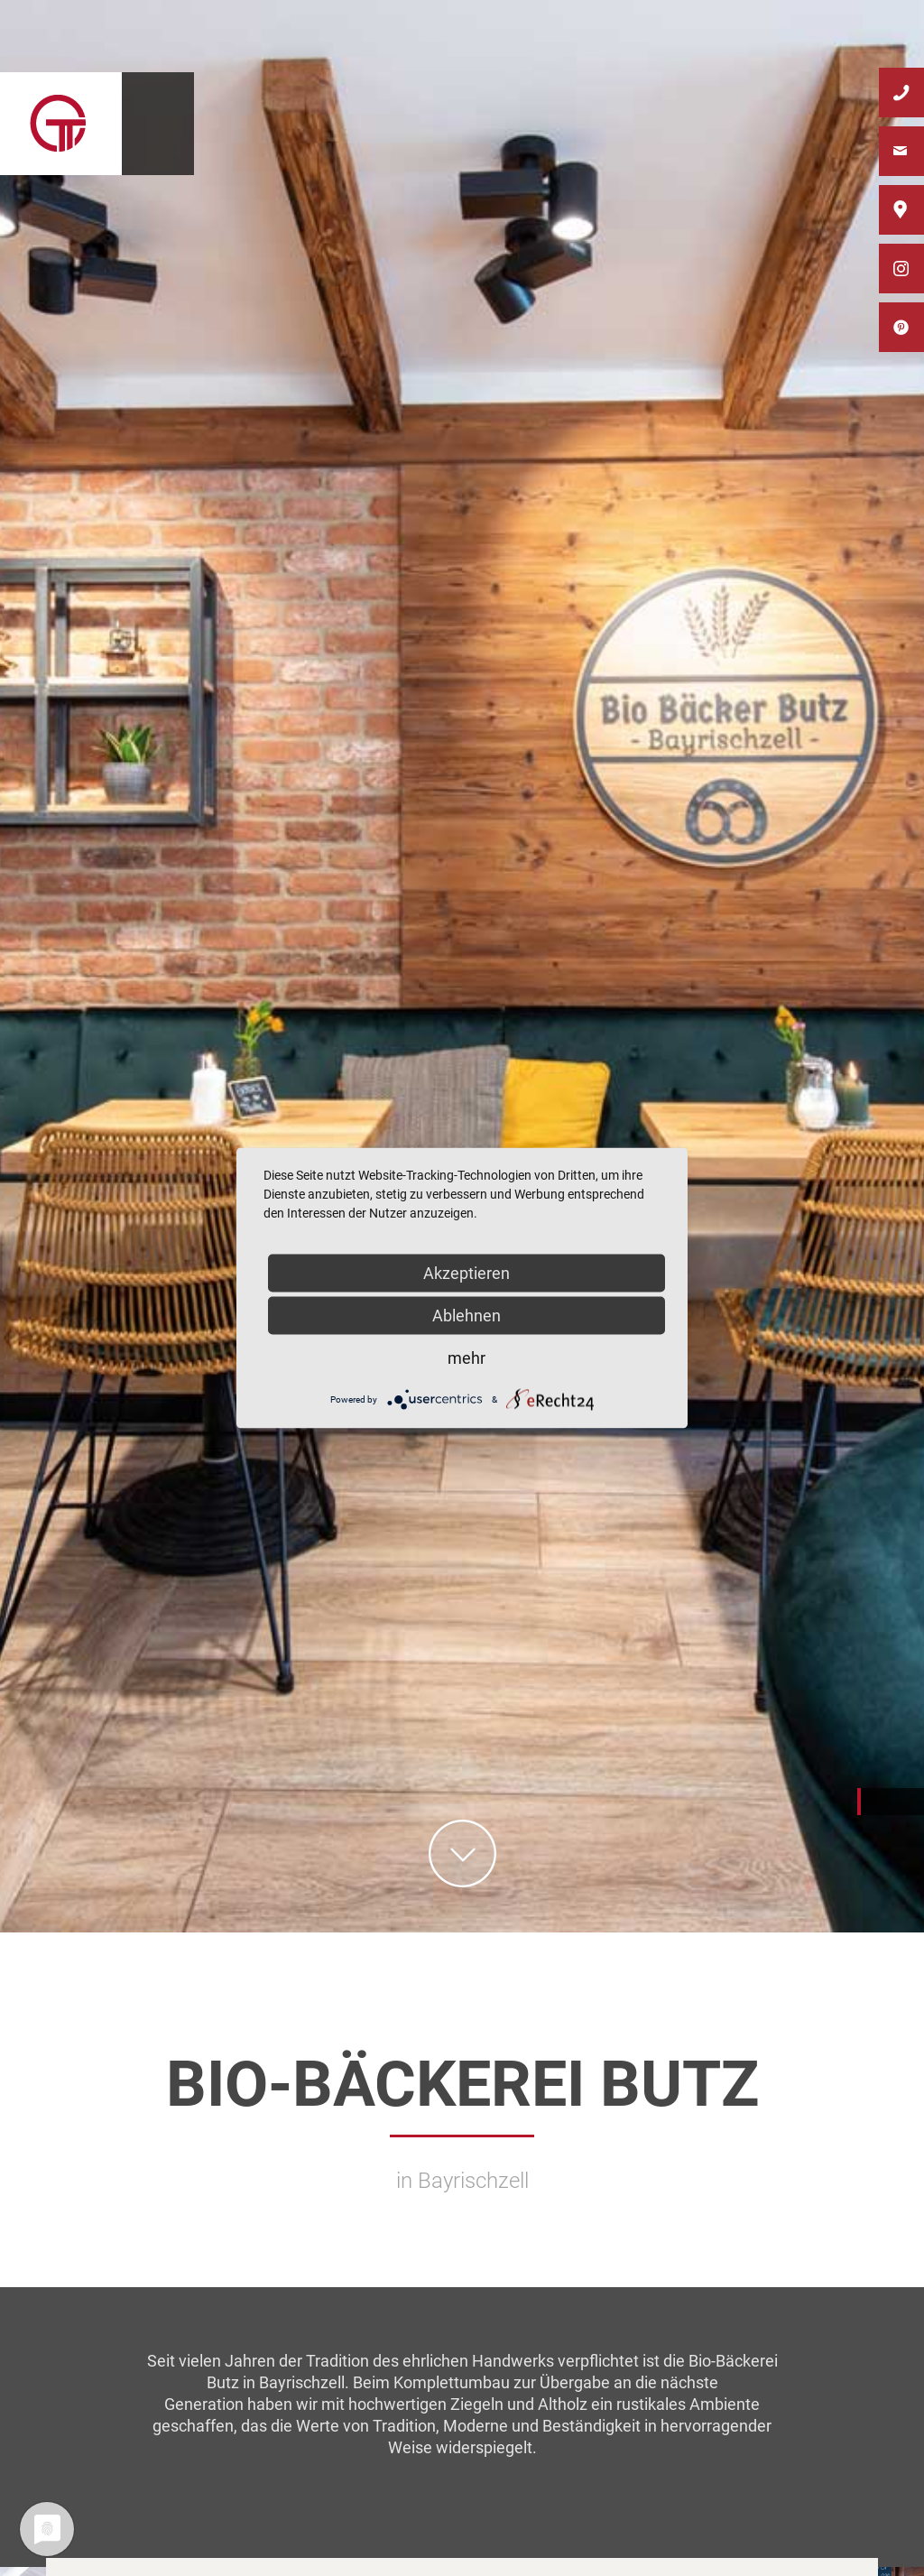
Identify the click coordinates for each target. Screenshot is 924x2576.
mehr (466, 1357)
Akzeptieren (466, 1273)
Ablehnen (466, 1315)
